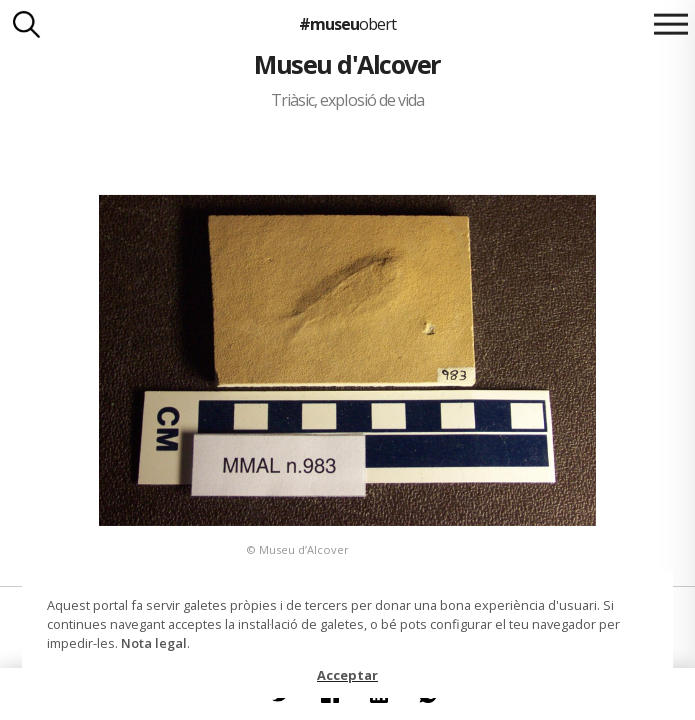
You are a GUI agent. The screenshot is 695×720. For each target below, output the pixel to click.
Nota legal (154, 643)
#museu (347, 24)
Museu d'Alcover (347, 64)
